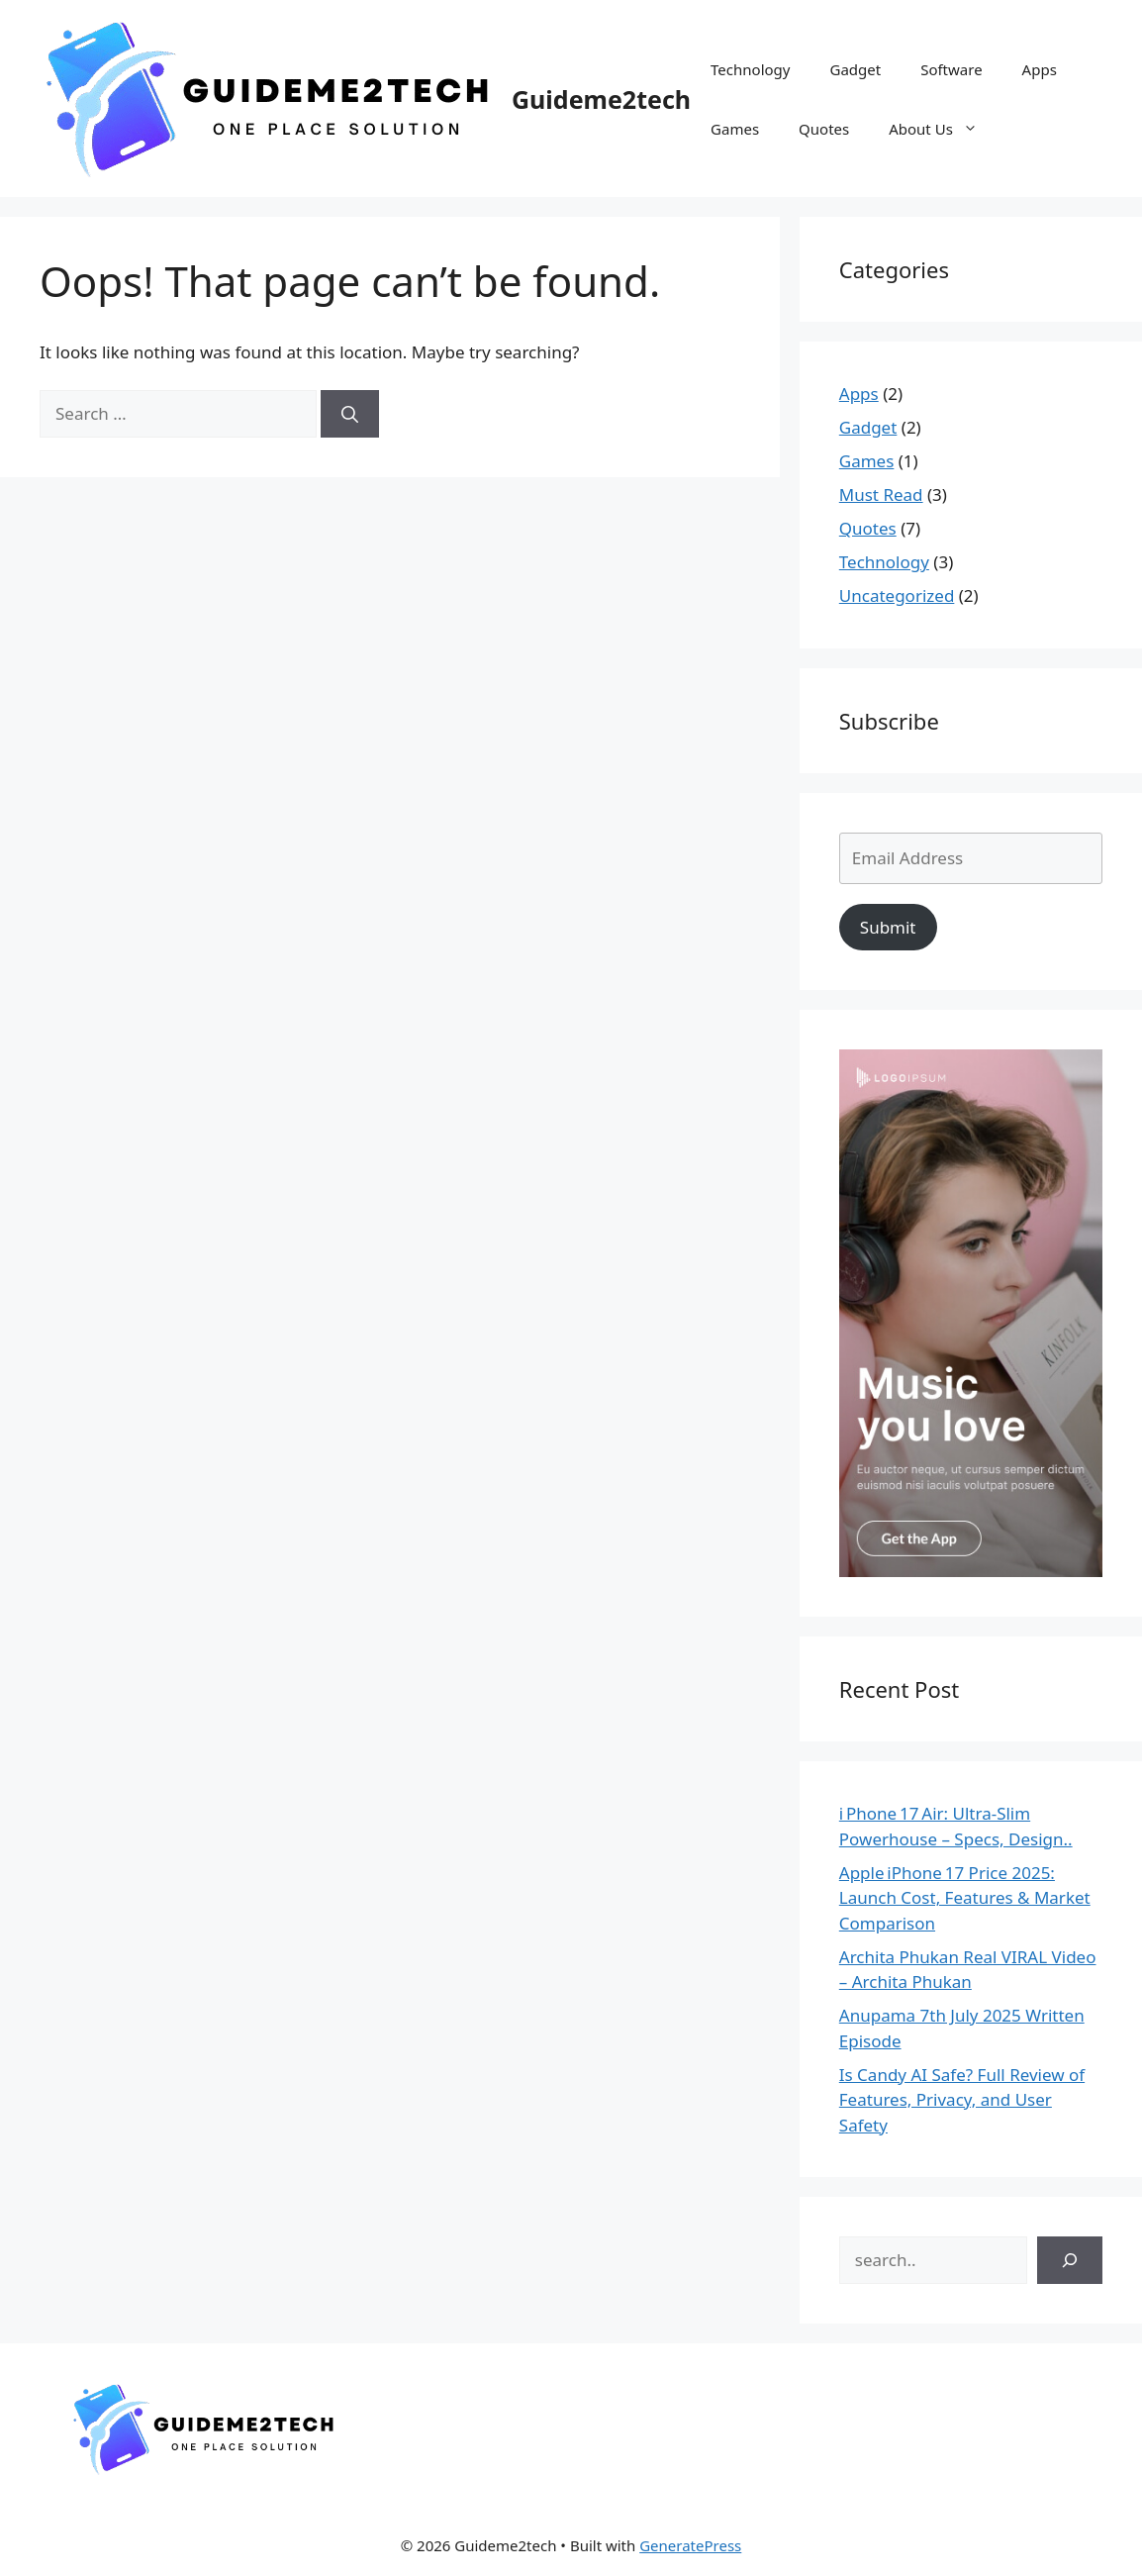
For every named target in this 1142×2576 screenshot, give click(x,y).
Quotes (824, 129)
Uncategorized (897, 595)
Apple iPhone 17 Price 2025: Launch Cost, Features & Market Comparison (965, 1897)
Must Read (881, 494)
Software (951, 69)
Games (735, 129)
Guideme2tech (601, 99)
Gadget (855, 69)
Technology (750, 69)
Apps (1039, 69)
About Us (943, 128)
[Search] (350, 414)
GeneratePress (690, 2545)
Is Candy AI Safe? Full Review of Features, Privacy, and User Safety (962, 2099)
